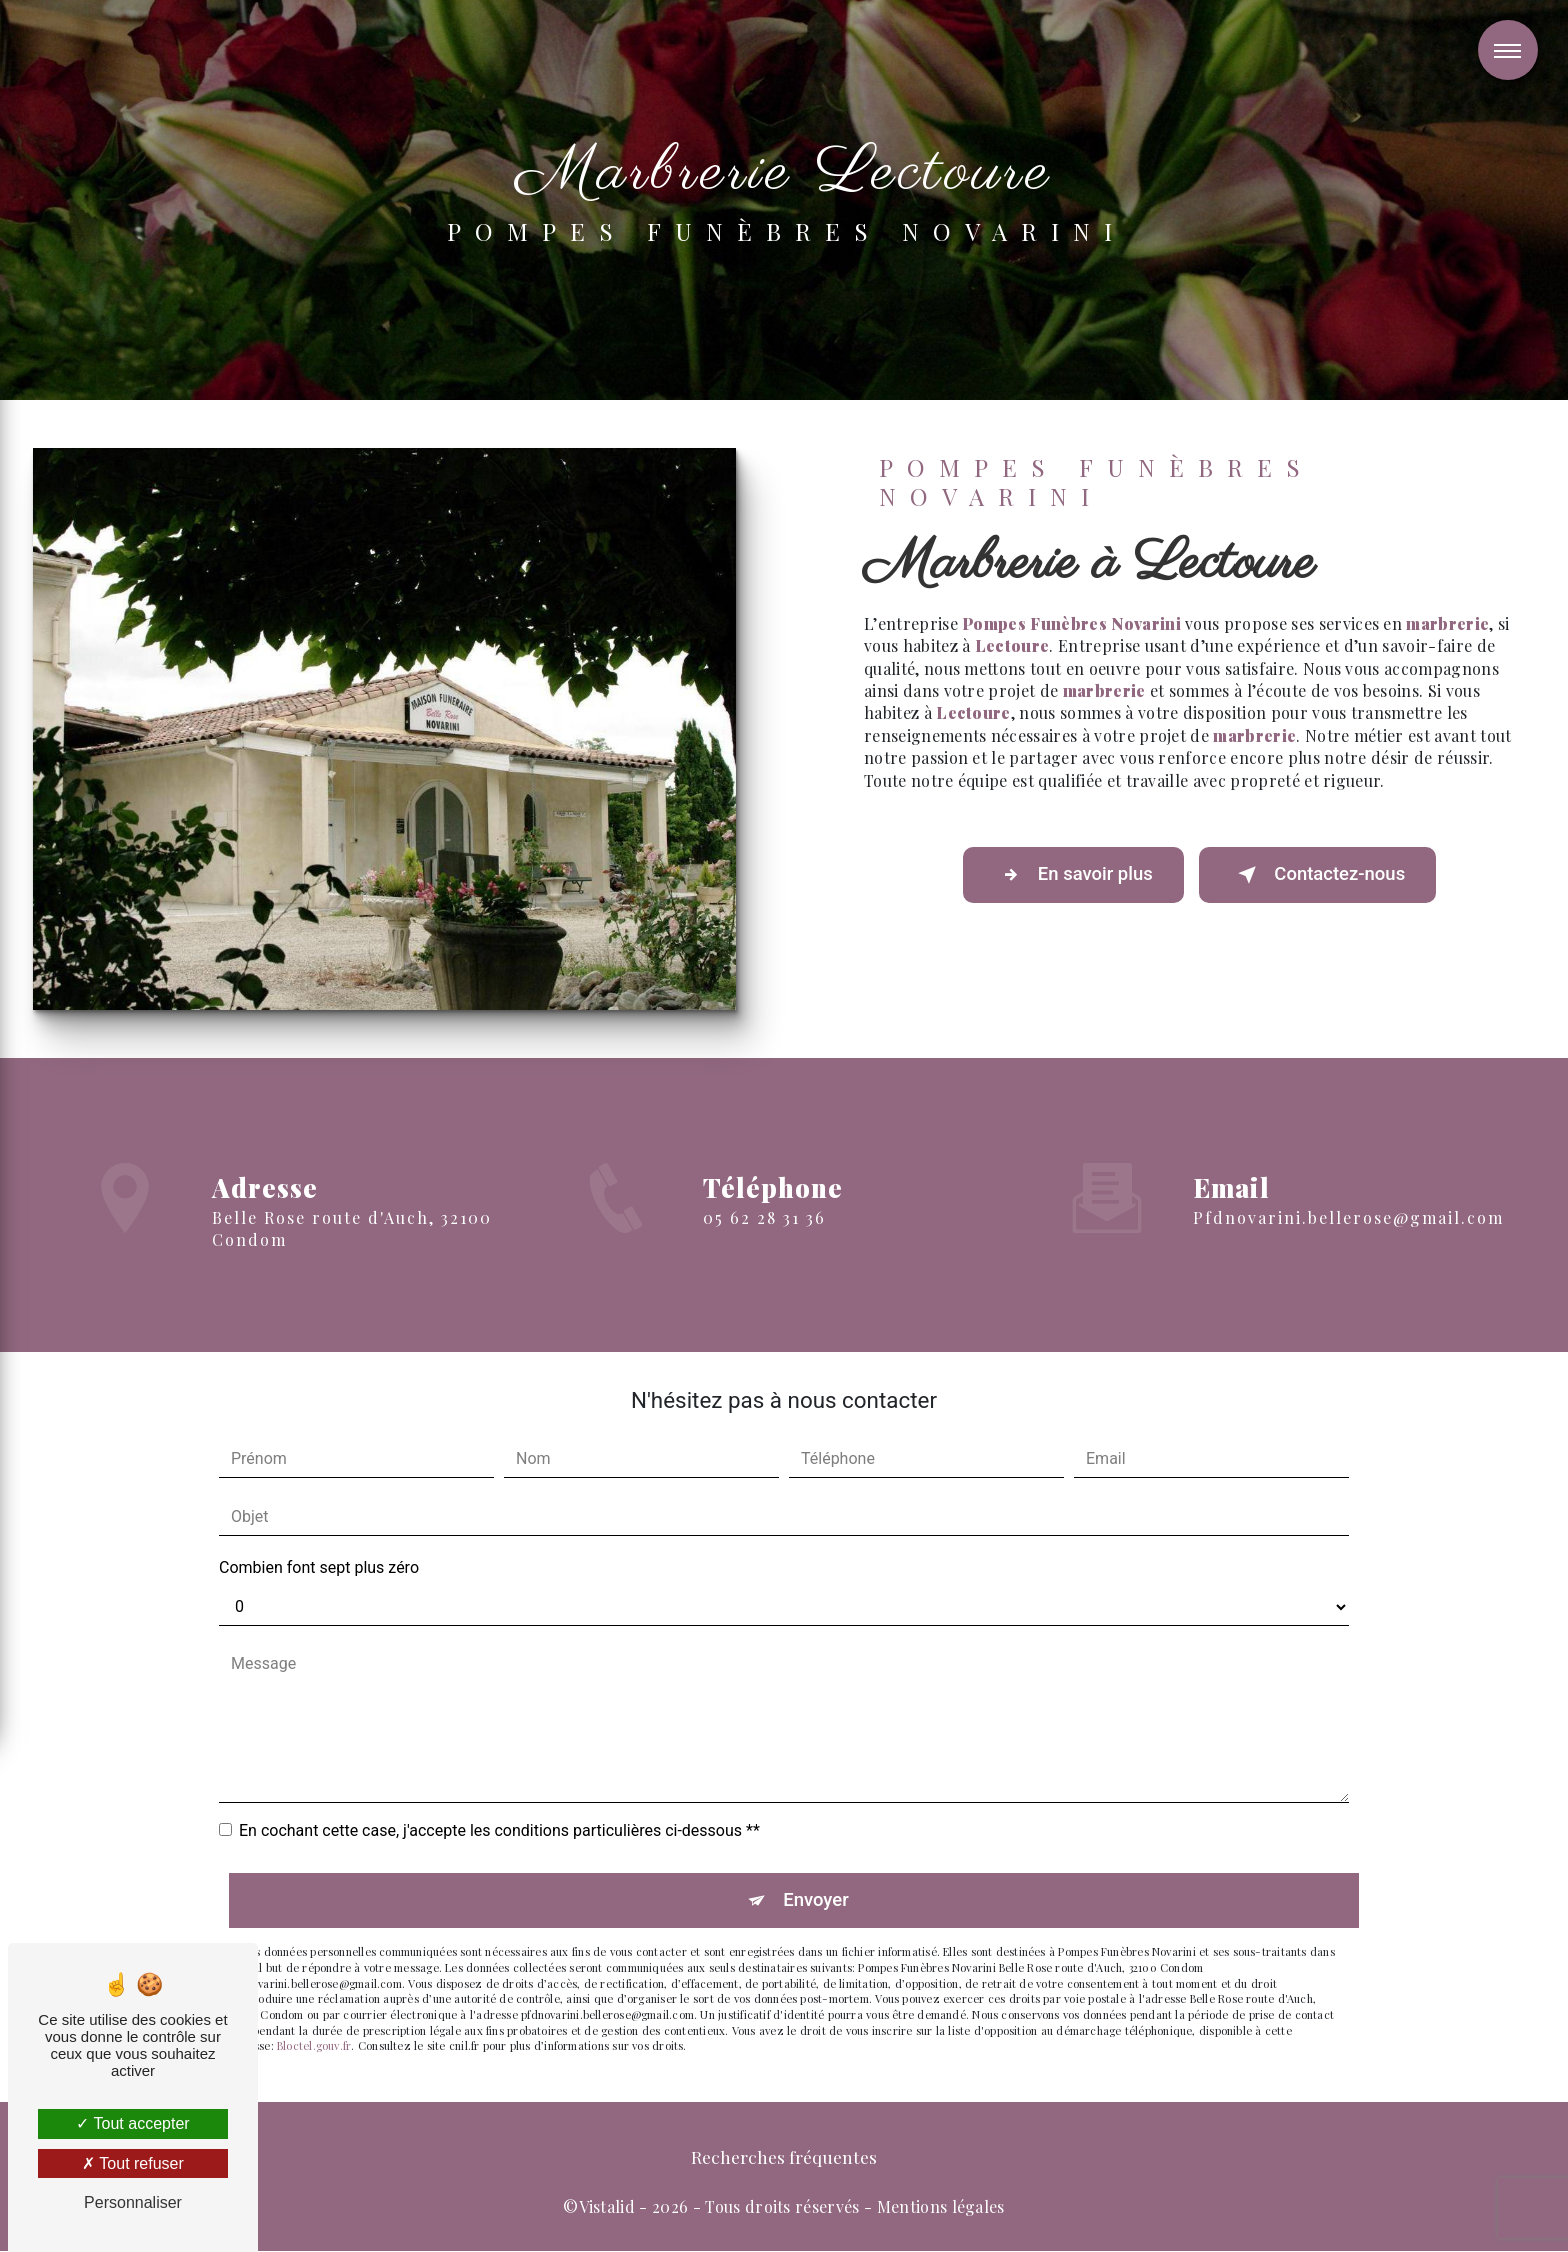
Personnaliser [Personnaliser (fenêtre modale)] (133, 2202)
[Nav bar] (1508, 50)
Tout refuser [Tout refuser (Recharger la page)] (133, 2163)
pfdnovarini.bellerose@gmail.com (1348, 1188)
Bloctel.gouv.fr (314, 2046)
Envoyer (817, 1900)
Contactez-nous (1322, 876)
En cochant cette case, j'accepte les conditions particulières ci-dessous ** (499, 1830)
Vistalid (607, 2207)
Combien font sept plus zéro (319, 1567)
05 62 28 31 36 (764, 1246)
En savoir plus (1068, 876)
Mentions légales (941, 2207)
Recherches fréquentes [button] (784, 2157)
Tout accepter (132, 2123)
